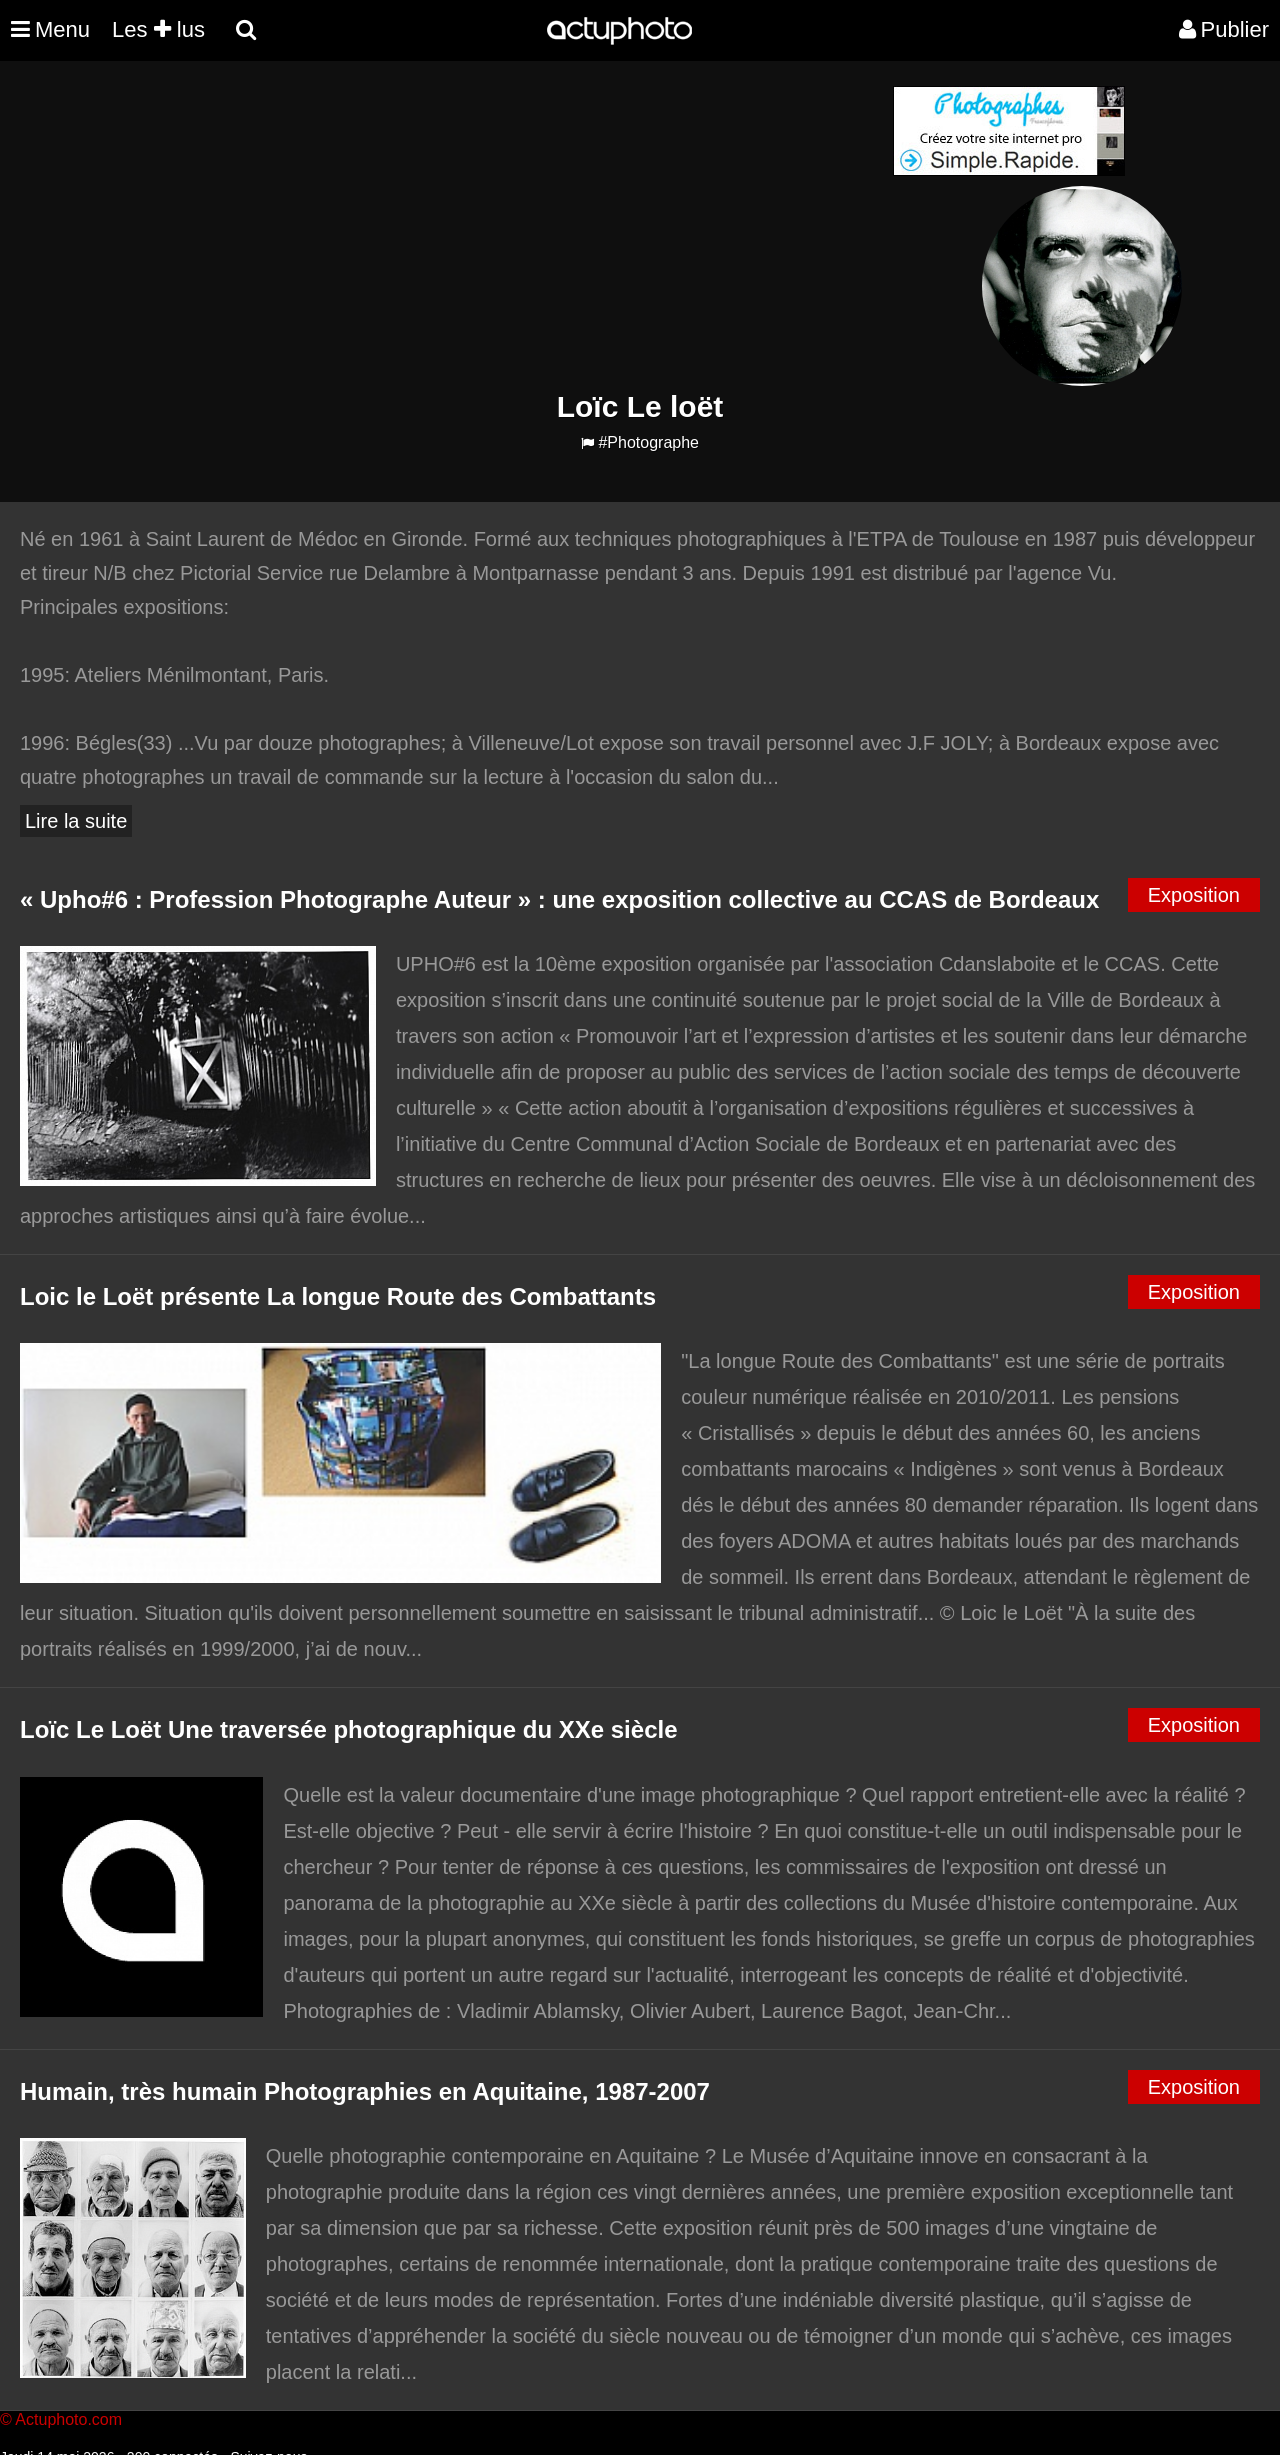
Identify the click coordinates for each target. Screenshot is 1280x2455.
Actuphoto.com (68, 2419)
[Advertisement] (519, 226)
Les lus (158, 29)
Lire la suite (76, 821)
